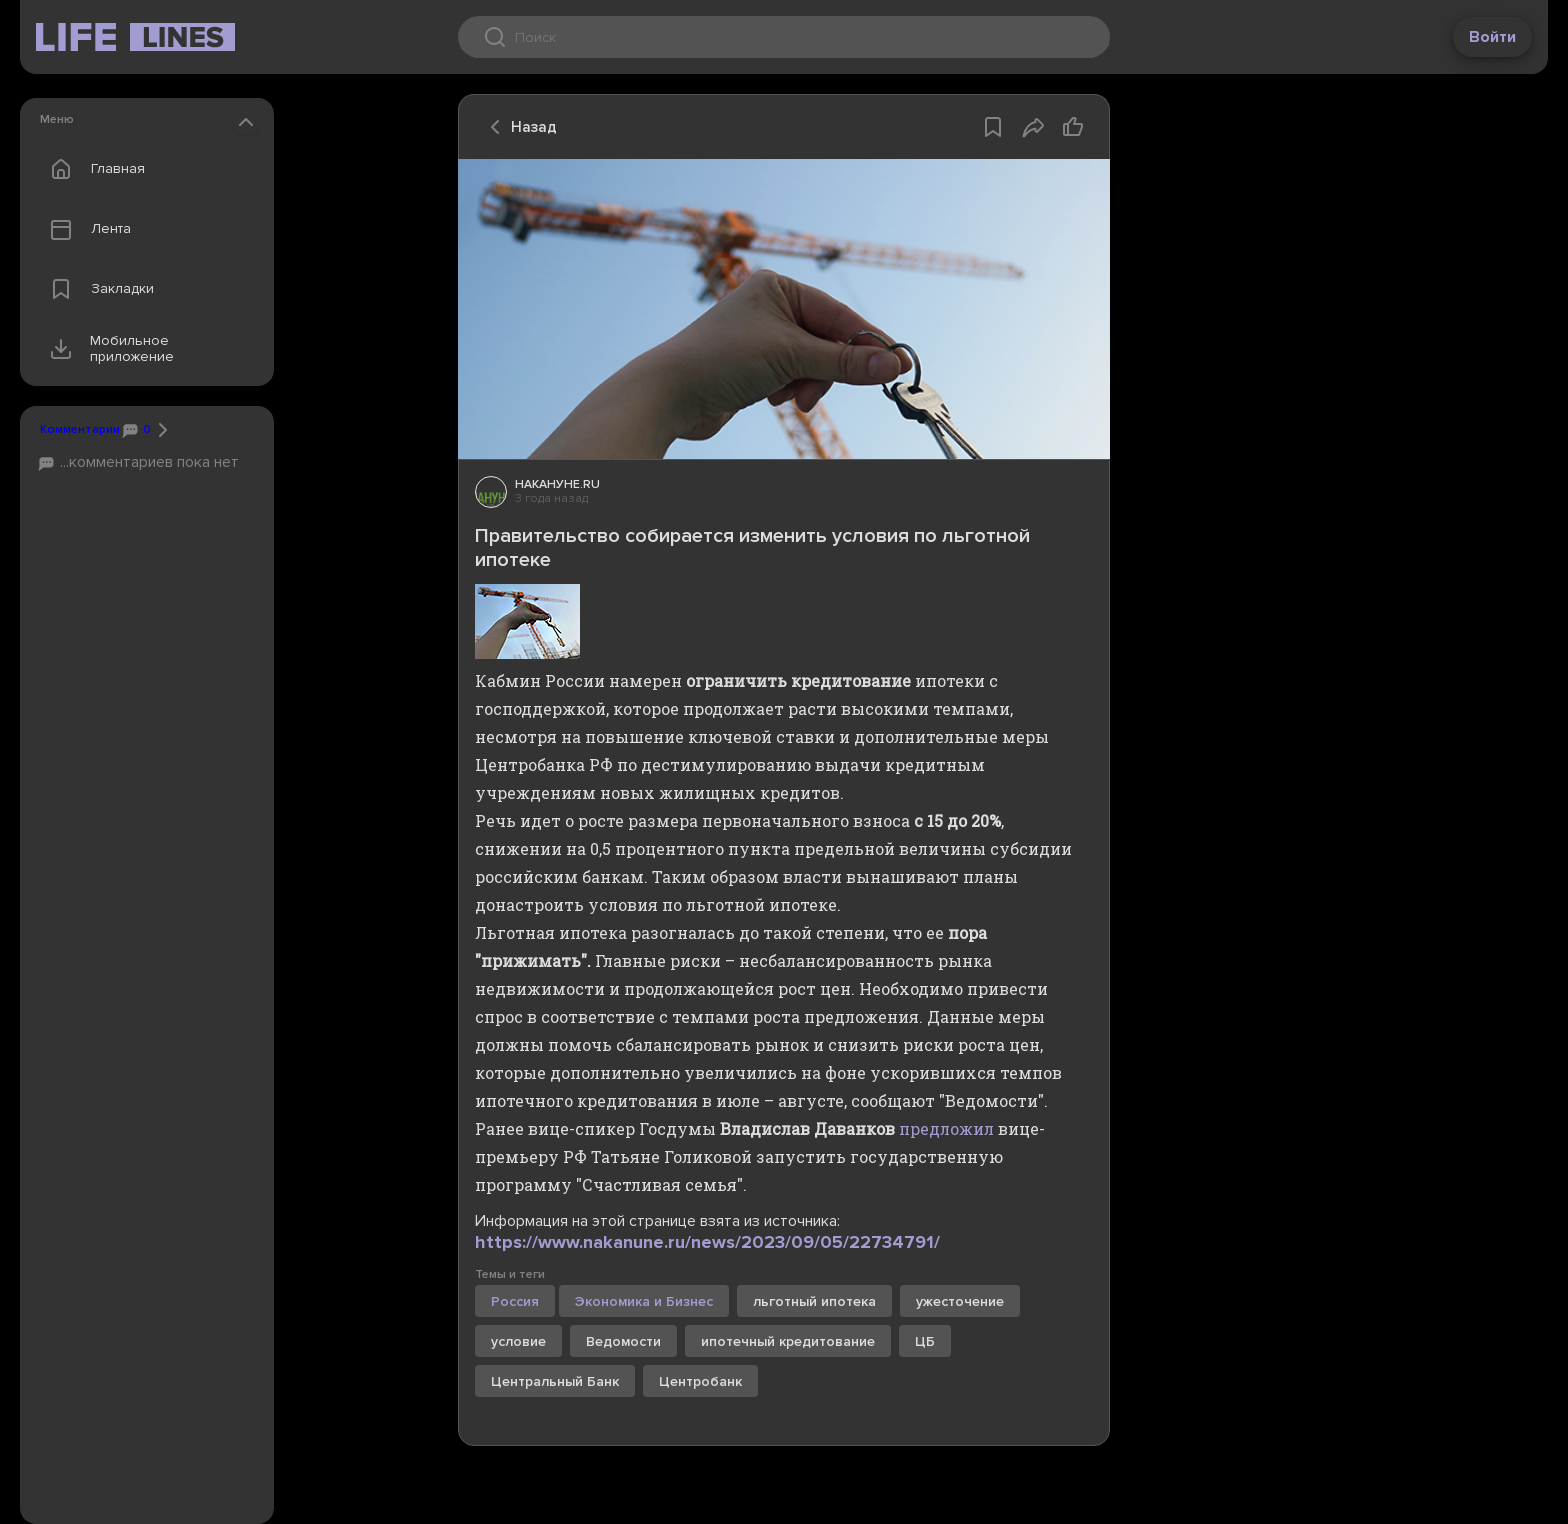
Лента (86, 229)
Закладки (97, 289)
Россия (515, 1301)
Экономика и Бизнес (644, 1301)
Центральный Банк (555, 1381)
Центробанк (700, 1381)
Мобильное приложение (107, 349)
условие (518, 1341)
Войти (1492, 37)
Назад (518, 127)
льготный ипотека (814, 1301)
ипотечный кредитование (788, 1341)
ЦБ (925, 1341)
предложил (946, 1128)
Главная (93, 169)
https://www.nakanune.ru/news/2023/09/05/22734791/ (707, 1242)
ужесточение (960, 1301)
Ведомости (623, 1341)
